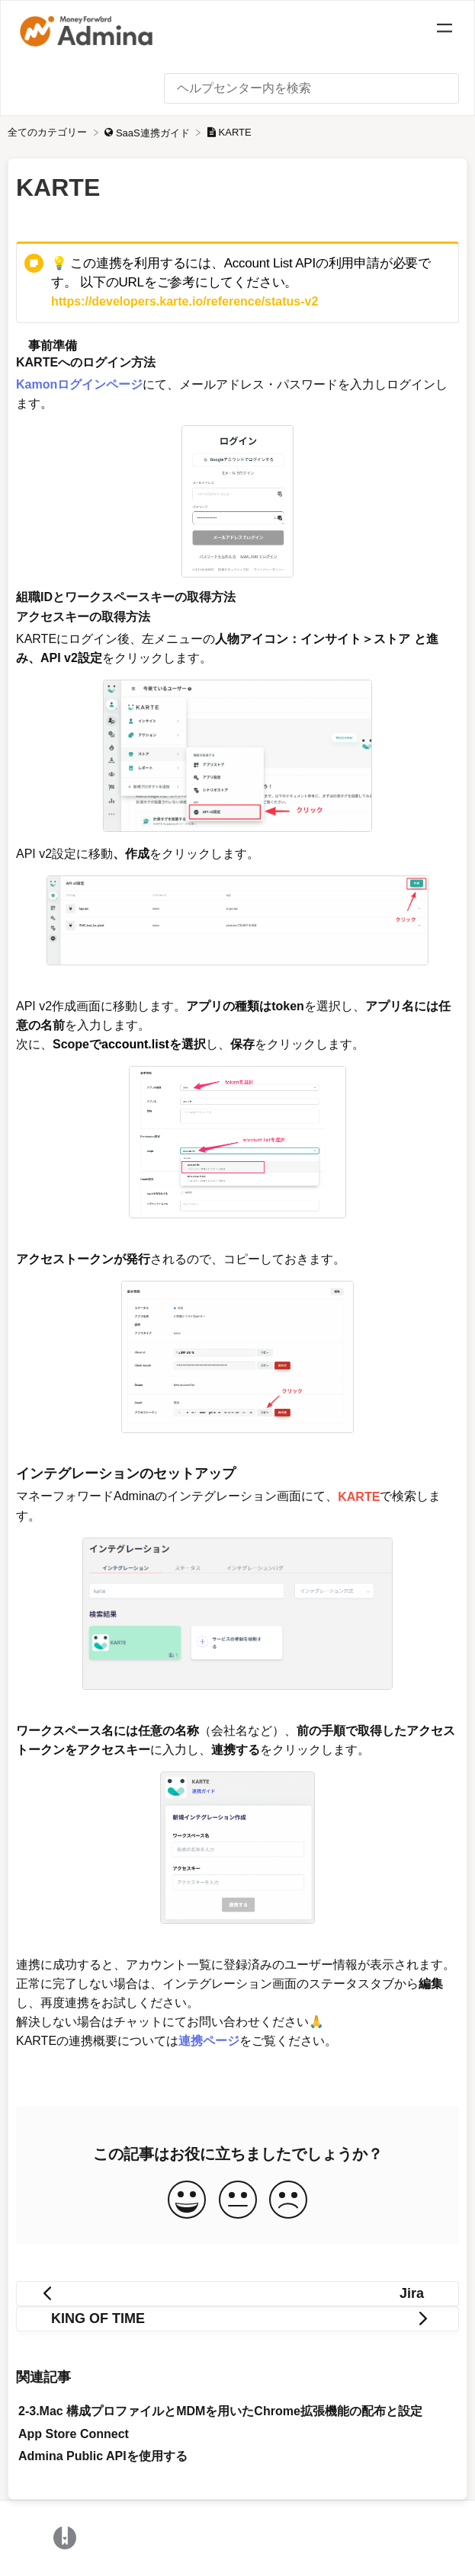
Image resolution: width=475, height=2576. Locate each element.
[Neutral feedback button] (238, 2201)
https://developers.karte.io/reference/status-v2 (184, 301)
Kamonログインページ (79, 384)
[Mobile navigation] (444, 30)
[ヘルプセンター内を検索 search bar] (311, 88)
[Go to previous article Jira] (237, 2293)
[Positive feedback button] (186, 2201)
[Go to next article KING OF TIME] (237, 2318)
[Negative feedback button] (288, 2201)
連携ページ (208, 2040)
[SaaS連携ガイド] (148, 132)
